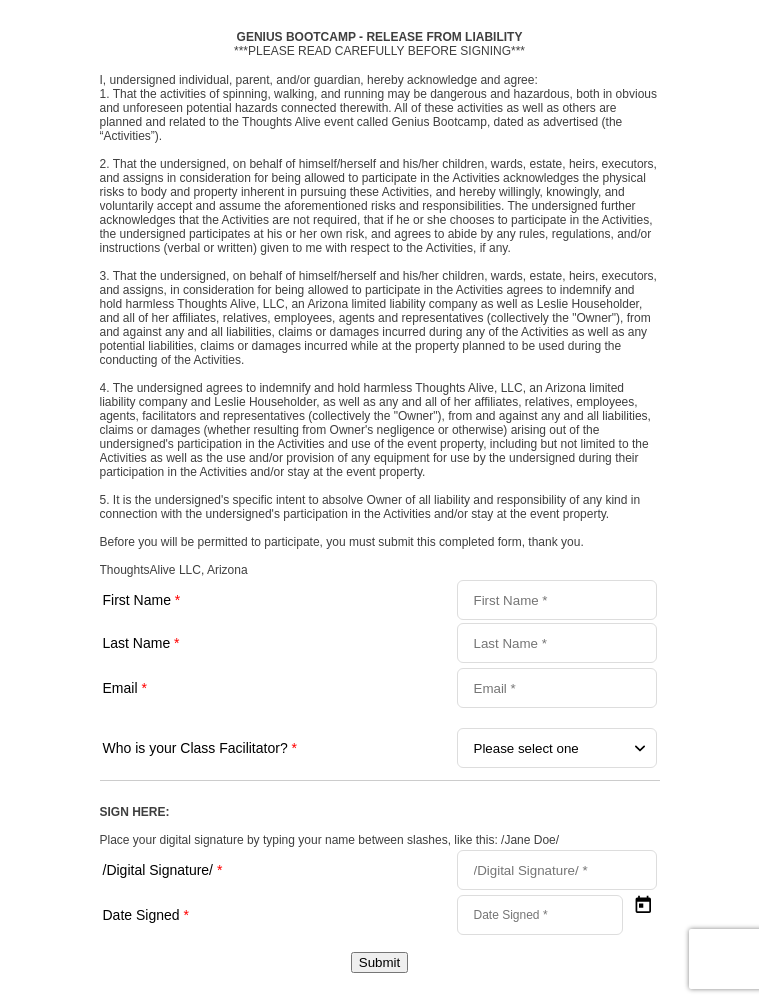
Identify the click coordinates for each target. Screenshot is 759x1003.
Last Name (141, 643)
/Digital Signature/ (163, 870)
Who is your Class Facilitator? (200, 748)
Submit (379, 962)
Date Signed (146, 915)
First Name (142, 600)
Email (125, 688)
